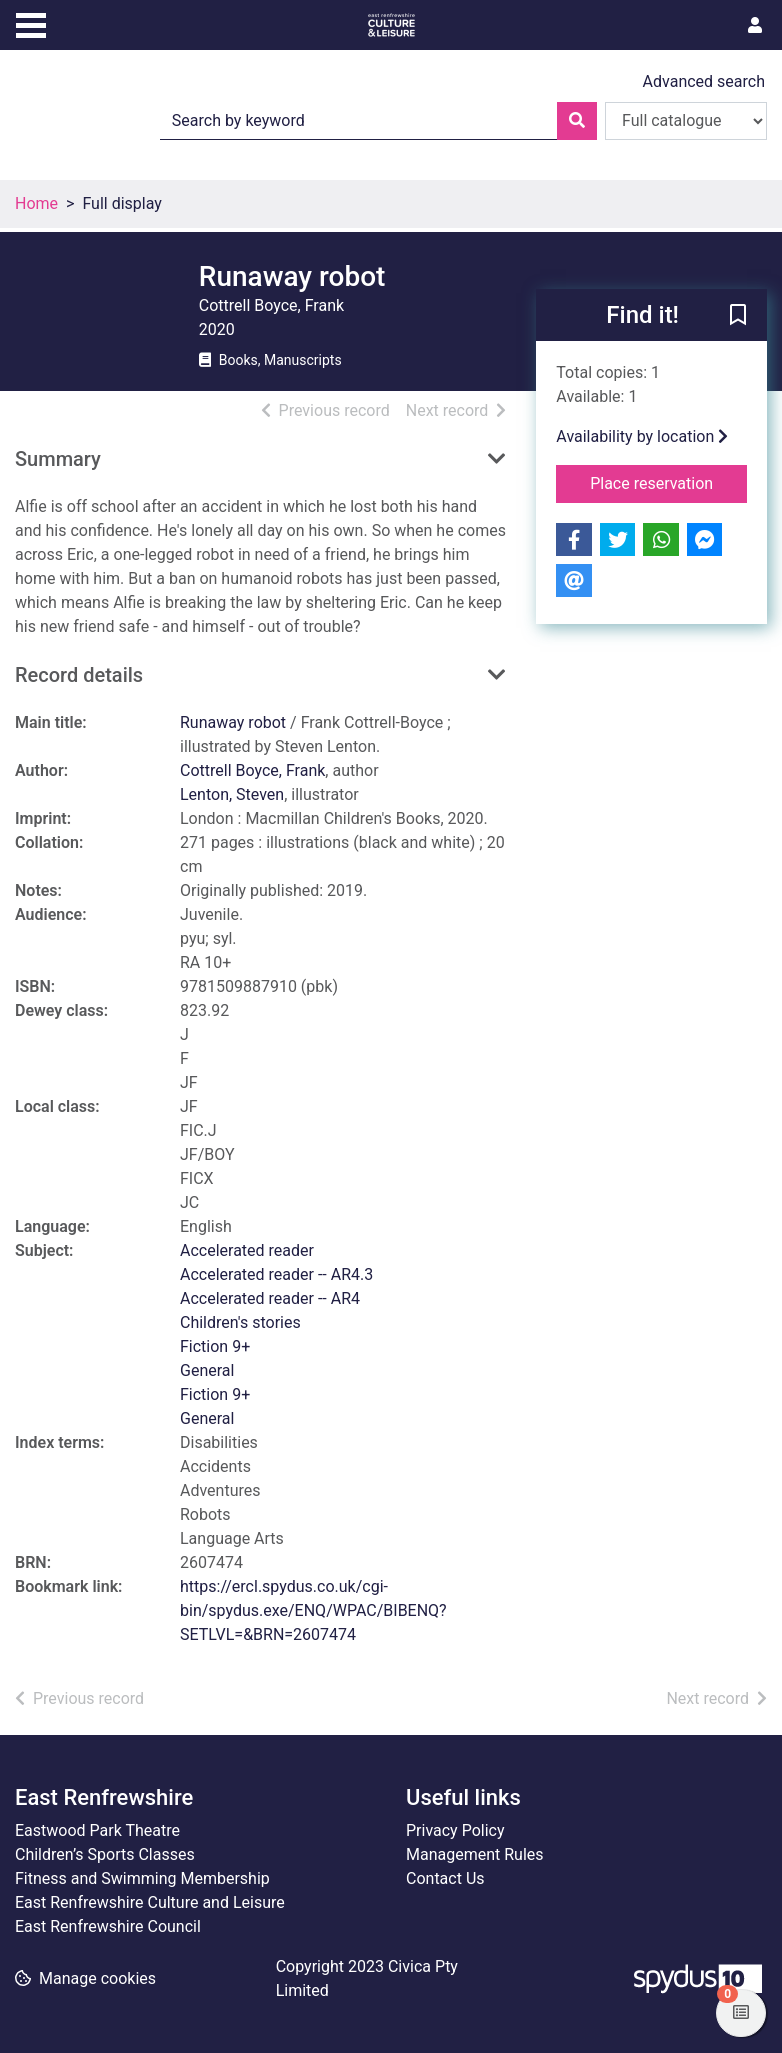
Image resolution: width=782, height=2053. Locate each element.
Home (36, 203)
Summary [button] (58, 459)
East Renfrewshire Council (108, 1926)
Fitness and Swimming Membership (142, 1878)
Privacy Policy (455, 1830)
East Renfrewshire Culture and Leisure (150, 1902)
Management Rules (475, 1854)
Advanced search (704, 81)
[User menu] (755, 26)
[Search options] (686, 121)
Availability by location (642, 436)
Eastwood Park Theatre (97, 1830)
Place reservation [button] (668, 482)
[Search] (577, 121)
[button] (738, 316)
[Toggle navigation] (31, 23)
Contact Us (445, 1878)
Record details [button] (79, 675)
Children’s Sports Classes (105, 1854)
